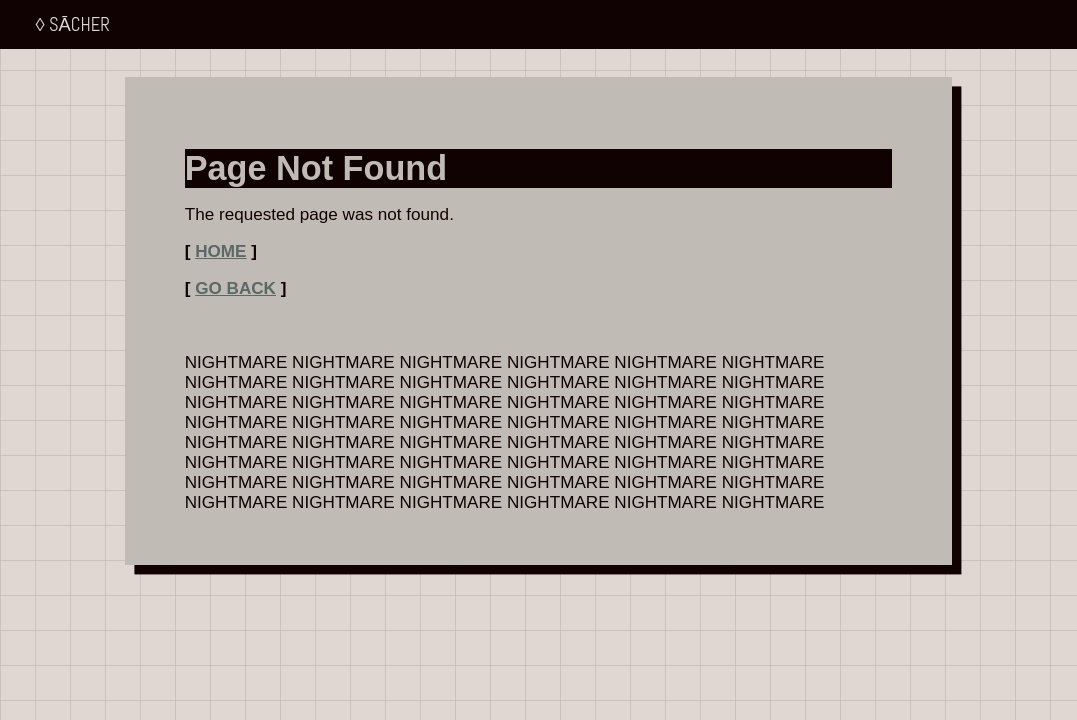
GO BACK (235, 288)
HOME (220, 251)
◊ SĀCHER (73, 24)
